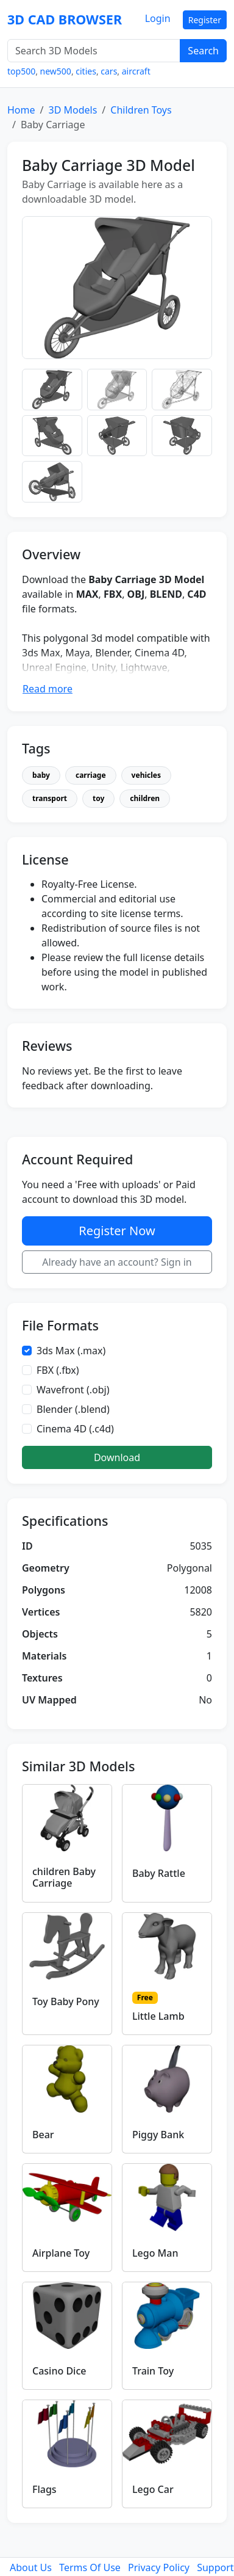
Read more (48, 688)
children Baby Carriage (64, 1877)
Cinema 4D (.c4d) (75, 1428)
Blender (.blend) (73, 1409)
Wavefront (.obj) (73, 1389)
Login (158, 18)
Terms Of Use (90, 2567)
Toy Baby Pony (65, 2001)
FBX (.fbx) (58, 1370)
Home (21, 110)
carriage (91, 775)
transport (49, 798)
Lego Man (155, 2253)
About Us (31, 2567)
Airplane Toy (61, 2253)
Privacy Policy (159, 2567)
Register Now (117, 1230)
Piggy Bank (158, 2134)
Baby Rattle (158, 1873)
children (145, 798)
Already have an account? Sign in (117, 1262)
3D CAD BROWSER (64, 19)
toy (98, 798)
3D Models (72, 110)
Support (215, 2567)
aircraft (136, 71)
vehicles (146, 775)
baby (41, 775)
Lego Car (153, 2489)
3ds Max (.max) (71, 1350)
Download (117, 1457)
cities (86, 71)
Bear (43, 2134)
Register (204, 20)
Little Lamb (158, 2016)
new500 (55, 71)
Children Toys (140, 110)
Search (203, 50)
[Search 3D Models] (93, 50)
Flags (44, 2489)
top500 (21, 71)
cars (109, 71)
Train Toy (153, 2371)
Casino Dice (59, 2371)
